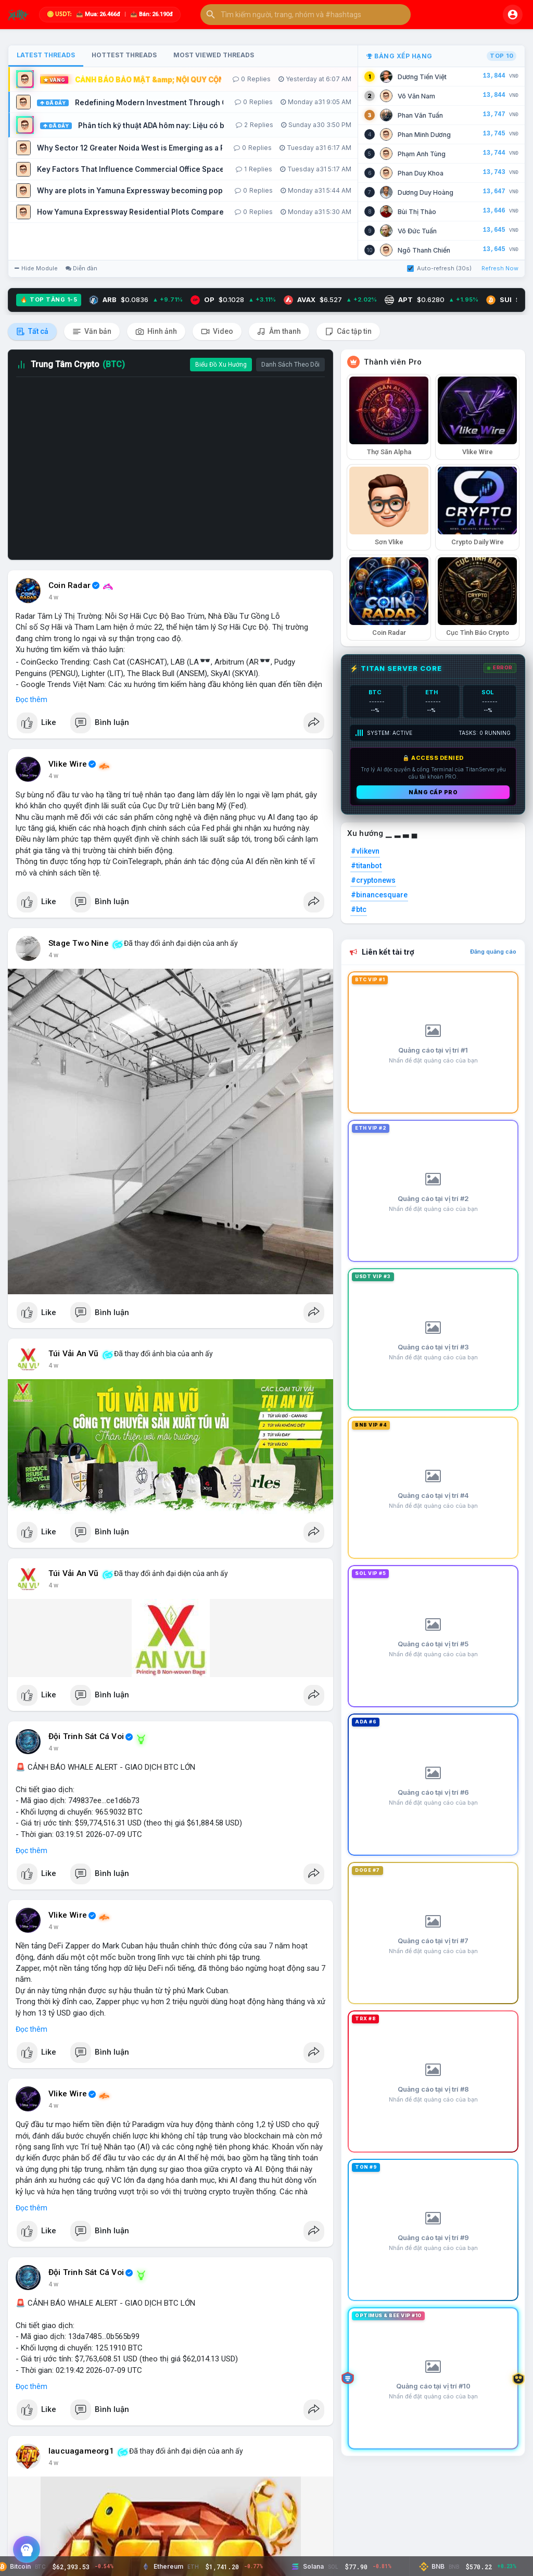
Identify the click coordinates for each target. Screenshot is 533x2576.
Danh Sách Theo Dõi (290, 364)
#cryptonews (373, 880)
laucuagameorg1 (81, 2451)
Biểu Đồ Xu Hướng (221, 364)
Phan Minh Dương (424, 135)
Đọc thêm (31, 699)
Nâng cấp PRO (433, 792)
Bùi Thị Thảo (417, 212)
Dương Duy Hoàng (425, 192)
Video (217, 331)
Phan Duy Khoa (420, 173)
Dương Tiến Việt (422, 77)
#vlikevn (365, 851)
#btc (358, 909)
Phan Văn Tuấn (420, 115)
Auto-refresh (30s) (439, 268)
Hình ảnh (156, 331)
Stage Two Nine (78, 943)
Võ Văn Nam (416, 96)
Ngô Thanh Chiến (424, 250)
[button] (305, 14)
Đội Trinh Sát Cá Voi (86, 1736)
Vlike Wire (67, 764)
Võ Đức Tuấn (417, 231)
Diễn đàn (81, 268)
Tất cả (32, 331)
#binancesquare (379, 895)
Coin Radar (69, 585)
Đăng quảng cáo (493, 951)
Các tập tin (348, 331)
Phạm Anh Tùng (422, 154)
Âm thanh (279, 331)
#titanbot (366, 865)
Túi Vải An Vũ (73, 1353)
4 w (53, 597)
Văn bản (91, 331)
